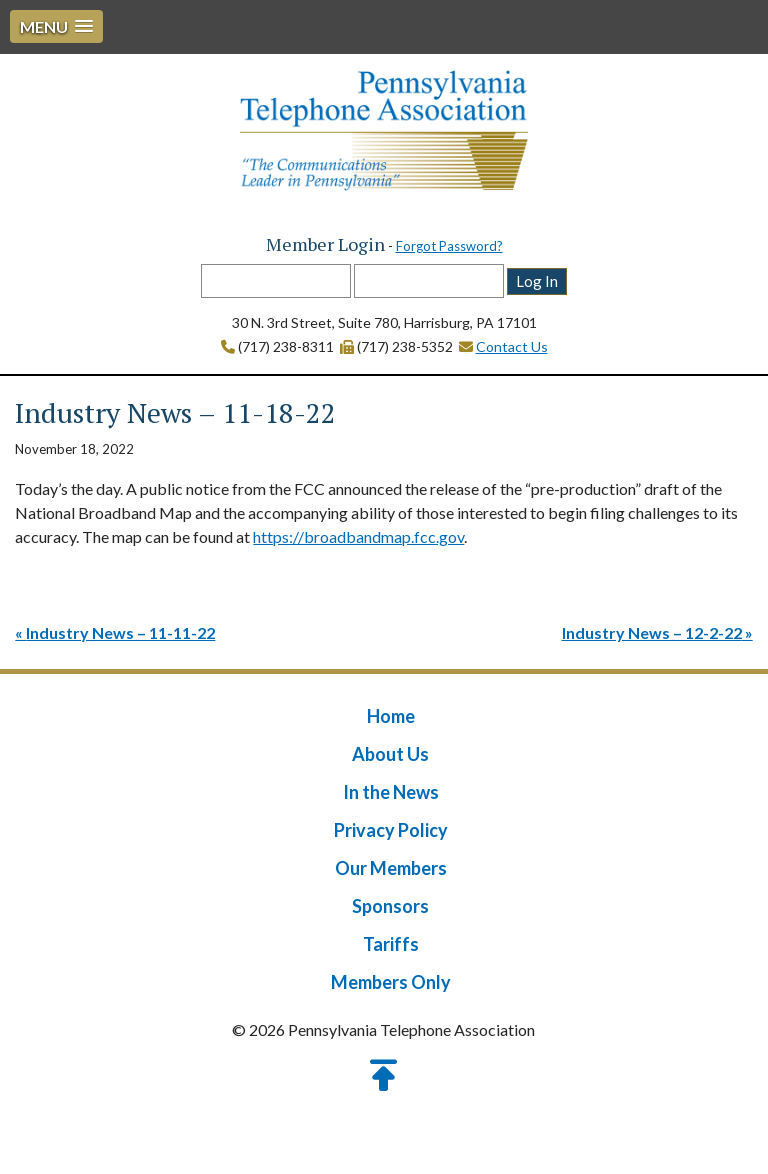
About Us (390, 754)
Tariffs (391, 944)
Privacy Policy (391, 830)
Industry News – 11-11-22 (120, 632)
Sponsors (390, 906)
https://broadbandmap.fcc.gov (358, 536)
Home (391, 716)
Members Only (391, 982)
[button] (56, 26)
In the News (391, 792)
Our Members (391, 868)
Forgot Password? (449, 246)
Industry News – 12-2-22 (652, 632)
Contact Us (512, 346)
